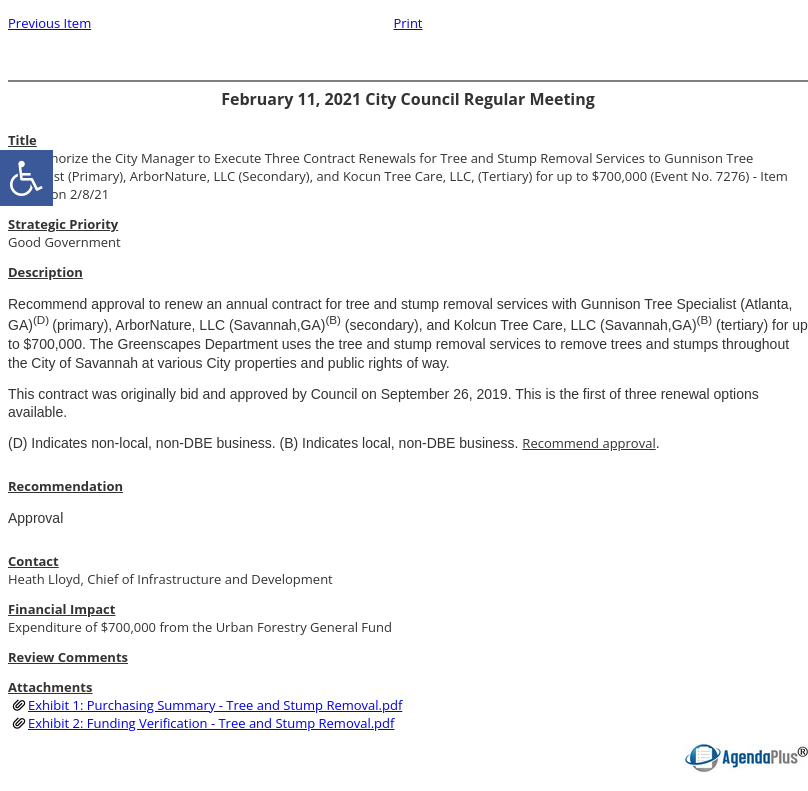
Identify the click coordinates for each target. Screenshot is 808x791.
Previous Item (49, 23)
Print (407, 23)
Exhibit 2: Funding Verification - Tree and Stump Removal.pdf (211, 723)
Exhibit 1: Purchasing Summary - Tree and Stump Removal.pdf (215, 705)
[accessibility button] (26, 178)
